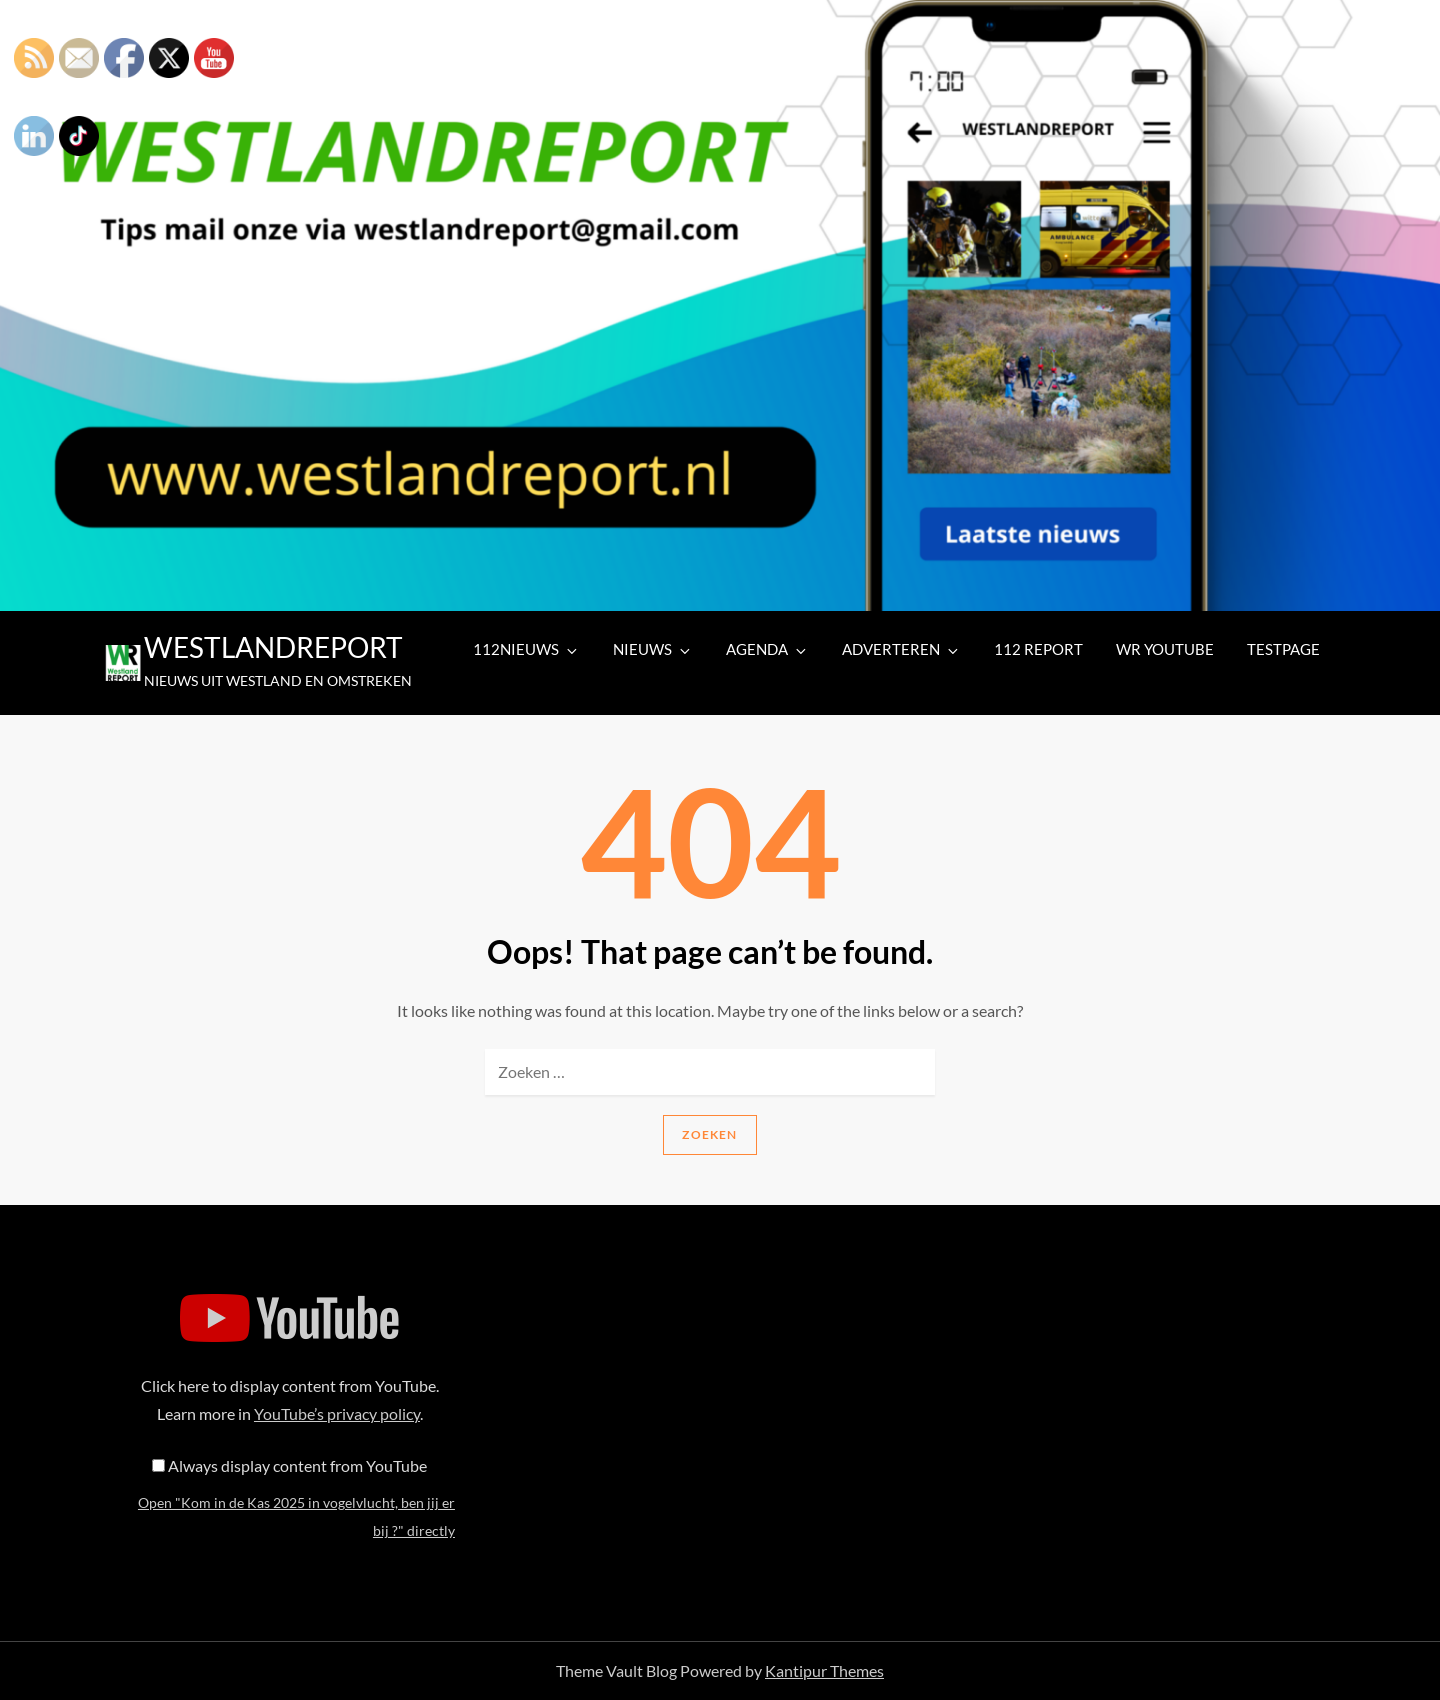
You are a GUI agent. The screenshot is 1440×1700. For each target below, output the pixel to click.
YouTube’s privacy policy (337, 1413)
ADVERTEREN (901, 649)
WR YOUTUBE (1165, 649)
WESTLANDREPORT (273, 647)
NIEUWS (653, 649)
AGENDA (767, 649)
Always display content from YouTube (297, 1465)
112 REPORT (1038, 649)
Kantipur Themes (824, 1670)
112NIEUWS (526, 649)
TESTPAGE (1283, 649)
